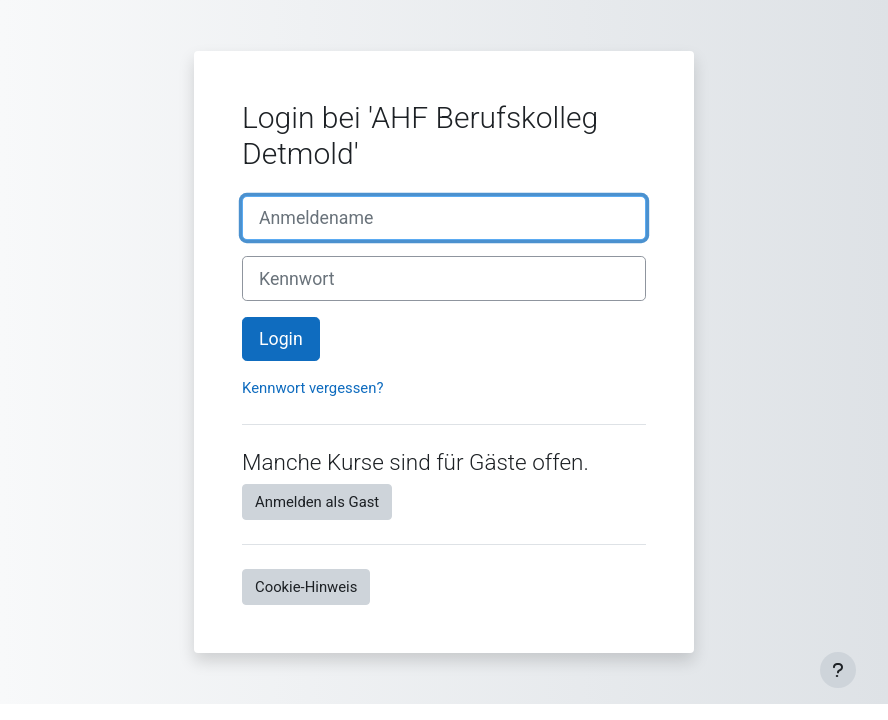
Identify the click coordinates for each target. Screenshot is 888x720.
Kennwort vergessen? (312, 388)
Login (281, 339)
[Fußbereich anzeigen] (838, 670)
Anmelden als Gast (317, 502)
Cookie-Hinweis (306, 587)
